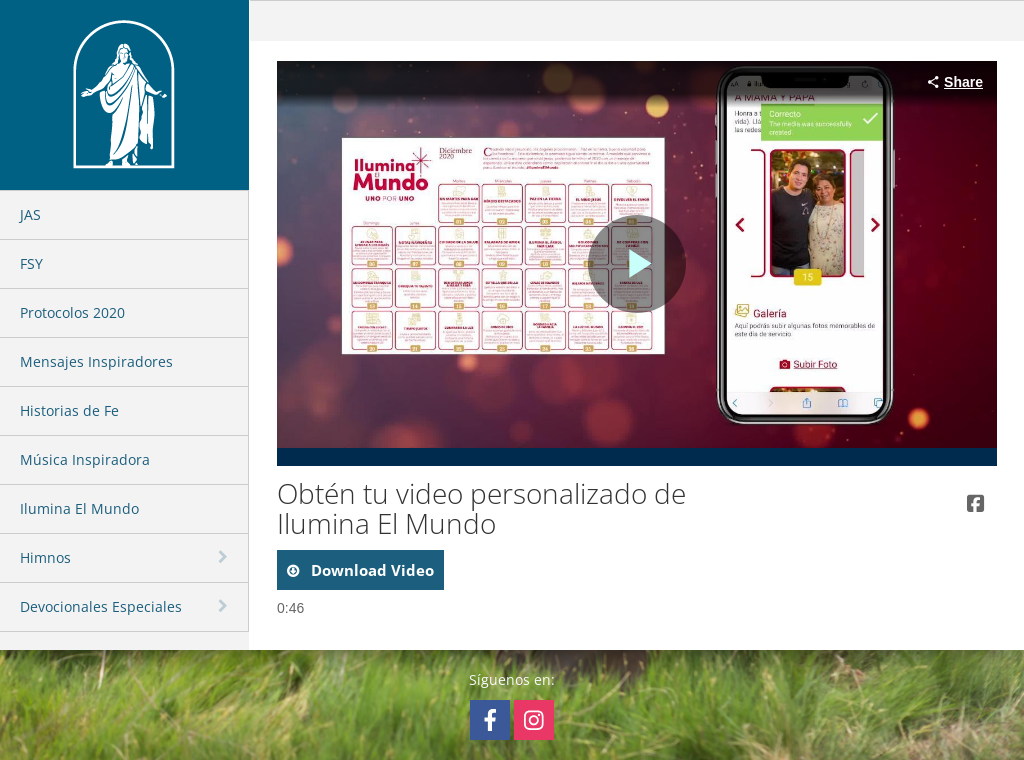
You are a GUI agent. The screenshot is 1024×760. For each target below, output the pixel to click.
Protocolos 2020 (72, 312)
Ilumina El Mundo (79, 508)
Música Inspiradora (85, 459)
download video (370, 570)
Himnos (45, 557)
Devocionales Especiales (101, 606)
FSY (31, 263)
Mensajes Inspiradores (96, 361)
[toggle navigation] (225, 557)
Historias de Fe (69, 410)
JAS (30, 214)
